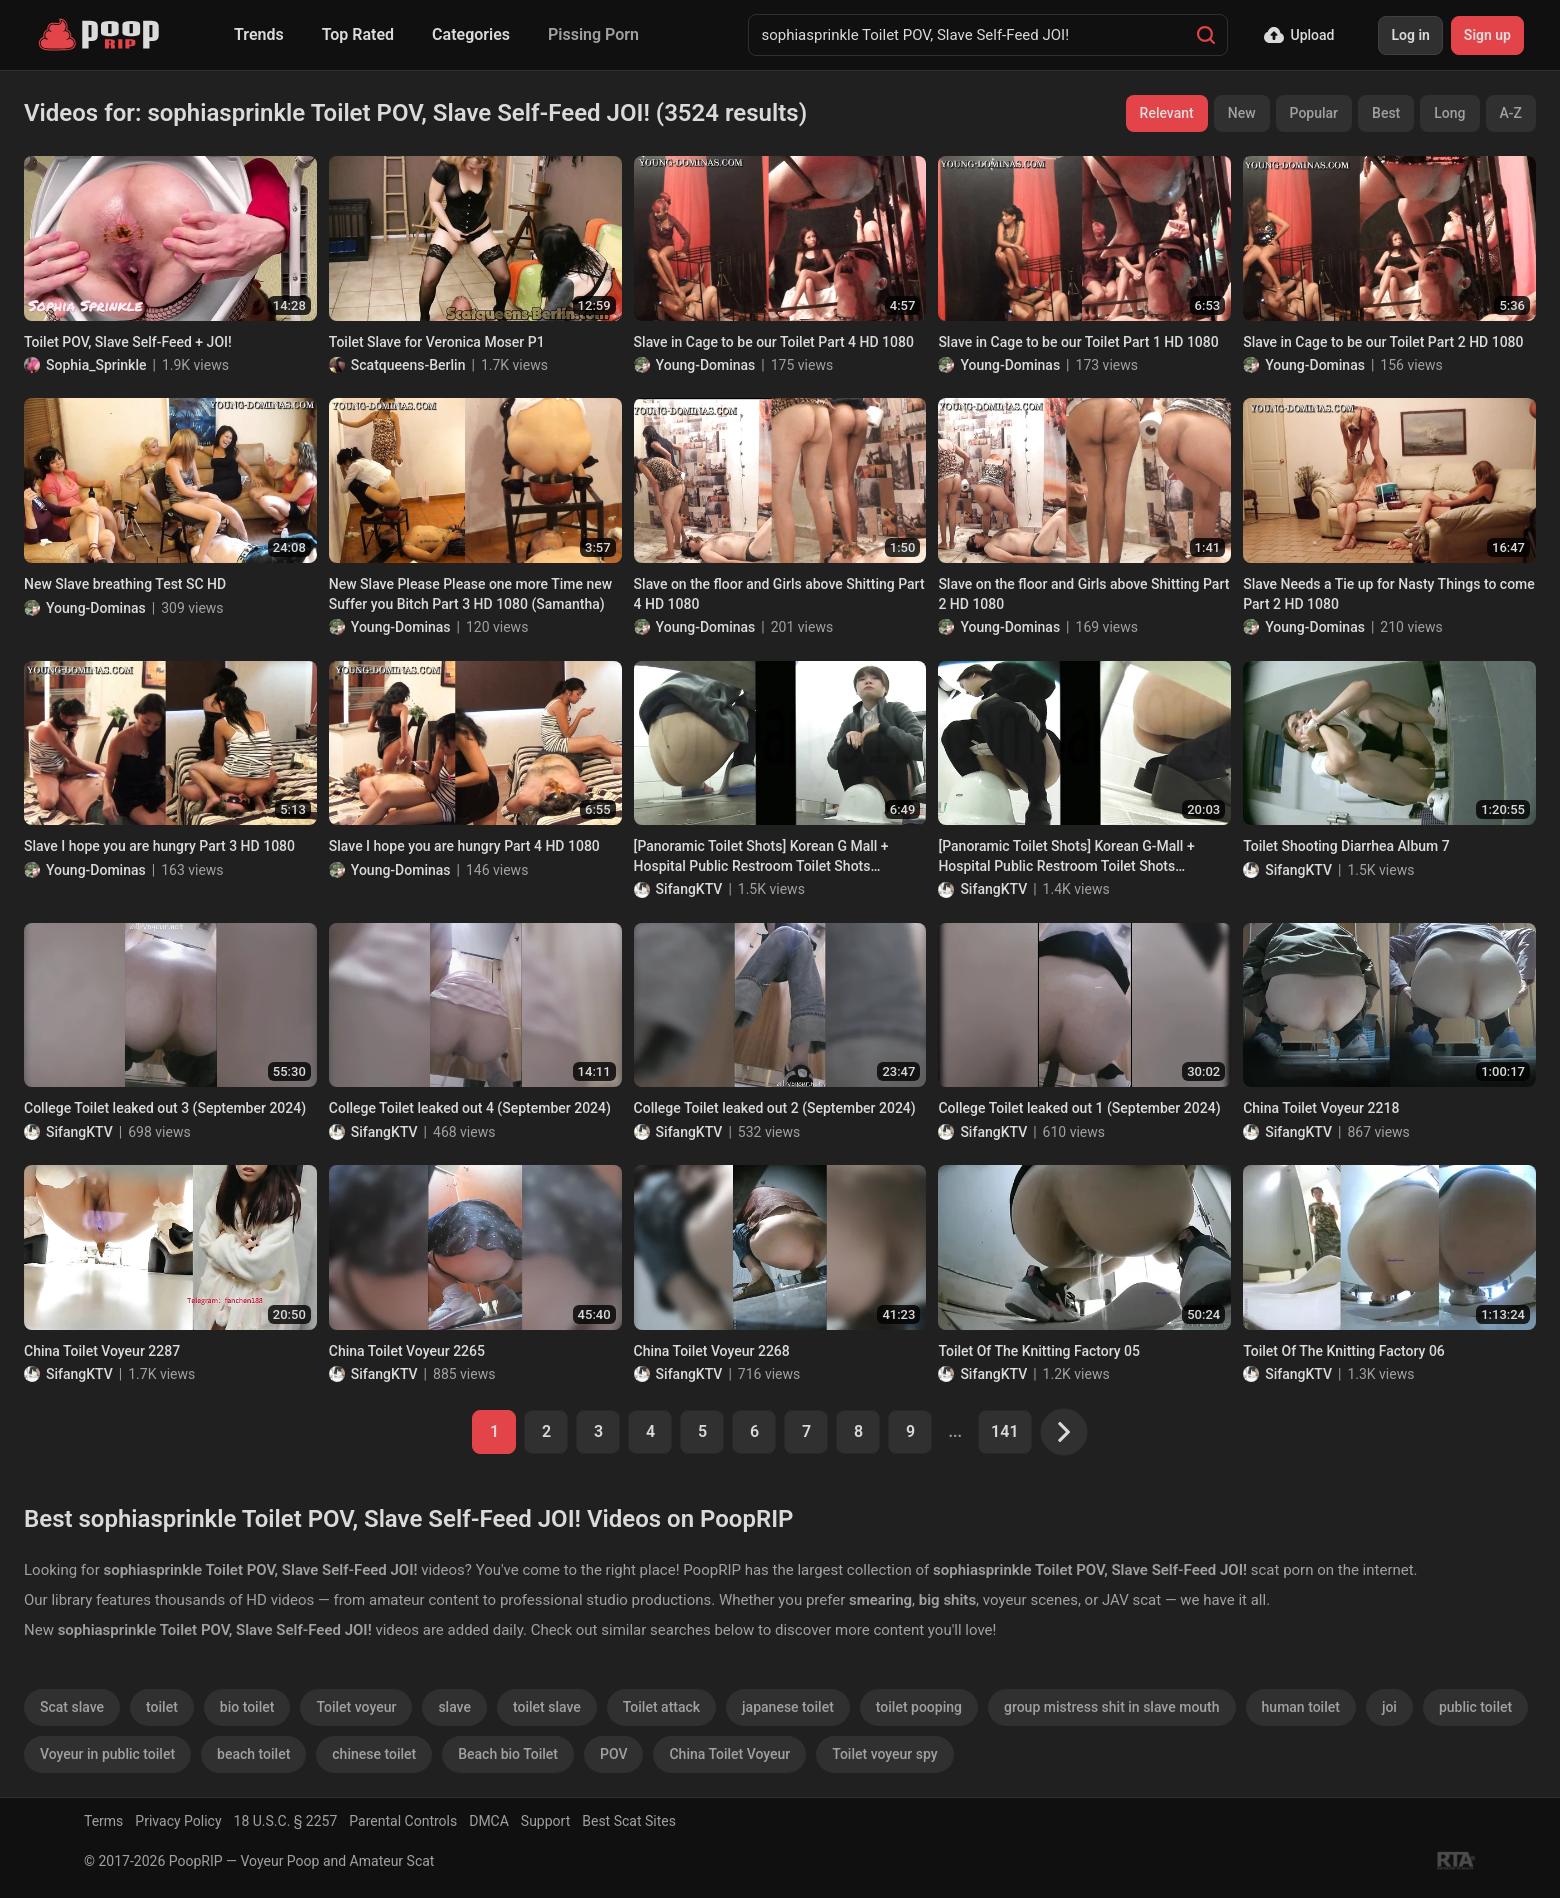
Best (1386, 113)
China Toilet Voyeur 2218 (1321, 1108)
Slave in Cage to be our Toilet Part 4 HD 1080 (774, 342)
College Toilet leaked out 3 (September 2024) (165, 1108)
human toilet (1301, 1707)
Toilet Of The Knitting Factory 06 (1344, 1351)
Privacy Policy (178, 1821)
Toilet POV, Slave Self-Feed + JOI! (128, 342)
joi (1389, 1707)
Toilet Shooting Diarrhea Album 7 (1346, 846)
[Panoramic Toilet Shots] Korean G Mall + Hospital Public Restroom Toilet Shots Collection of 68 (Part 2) (761, 857)
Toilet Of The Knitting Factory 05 (1039, 1351)
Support (545, 1821)
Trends (259, 34)
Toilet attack (661, 1707)
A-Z (1511, 113)
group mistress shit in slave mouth (1112, 1707)
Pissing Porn (593, 34)
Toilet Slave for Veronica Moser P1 (437, 342)
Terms (103, 1821)
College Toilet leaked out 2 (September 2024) (775, 1108)
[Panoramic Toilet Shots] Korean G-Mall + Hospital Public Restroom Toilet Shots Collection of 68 (1066, 857)
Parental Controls (403, 1821)
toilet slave (547, 1707)
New (1242, 113)
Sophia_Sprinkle (96, 365)
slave (454, 1707)
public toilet (1475, 1707)
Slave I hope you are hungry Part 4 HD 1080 (464, 846)
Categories (471, 34)
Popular (1314, 113)
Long (1449, 113)
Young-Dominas (706, 365)
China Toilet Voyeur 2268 (712, 1351)
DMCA (489, 1821)
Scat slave (72, 1707)
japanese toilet (788, 1707)
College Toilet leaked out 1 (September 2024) (1079, 1108)
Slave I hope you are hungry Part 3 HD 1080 (159, 846)
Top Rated (358, 34)
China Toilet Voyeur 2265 (407, 1351)
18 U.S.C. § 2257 (286, 1821)
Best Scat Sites (629, 1821)
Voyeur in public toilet (107, 1754)
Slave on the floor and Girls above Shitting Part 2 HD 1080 (1083, 594)
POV (613, 1754)
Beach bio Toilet (508, 1754)
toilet (162, 1707)
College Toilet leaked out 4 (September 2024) (470, 1108)
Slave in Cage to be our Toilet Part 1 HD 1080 (1078, 342)
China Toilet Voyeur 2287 (102, 1351)
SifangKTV (689, 889)
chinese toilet (374, 1754)
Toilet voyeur (356, 1707)
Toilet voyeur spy (884, 1754)
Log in (1410, 35)
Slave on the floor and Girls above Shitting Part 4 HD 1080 (779, 594)
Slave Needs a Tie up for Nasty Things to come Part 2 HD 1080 (1389, 594)
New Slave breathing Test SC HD (125, 584)
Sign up (1487, 35)
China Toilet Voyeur (729, 1754)
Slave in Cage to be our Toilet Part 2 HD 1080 (1383, 342)
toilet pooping (919, 1707)
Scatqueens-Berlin (408, 365)
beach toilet (253, 1754)
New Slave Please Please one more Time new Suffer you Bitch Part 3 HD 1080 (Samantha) (470, 594)
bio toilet (247, 1707)
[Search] (1206, 35)
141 (1004, 1431)
